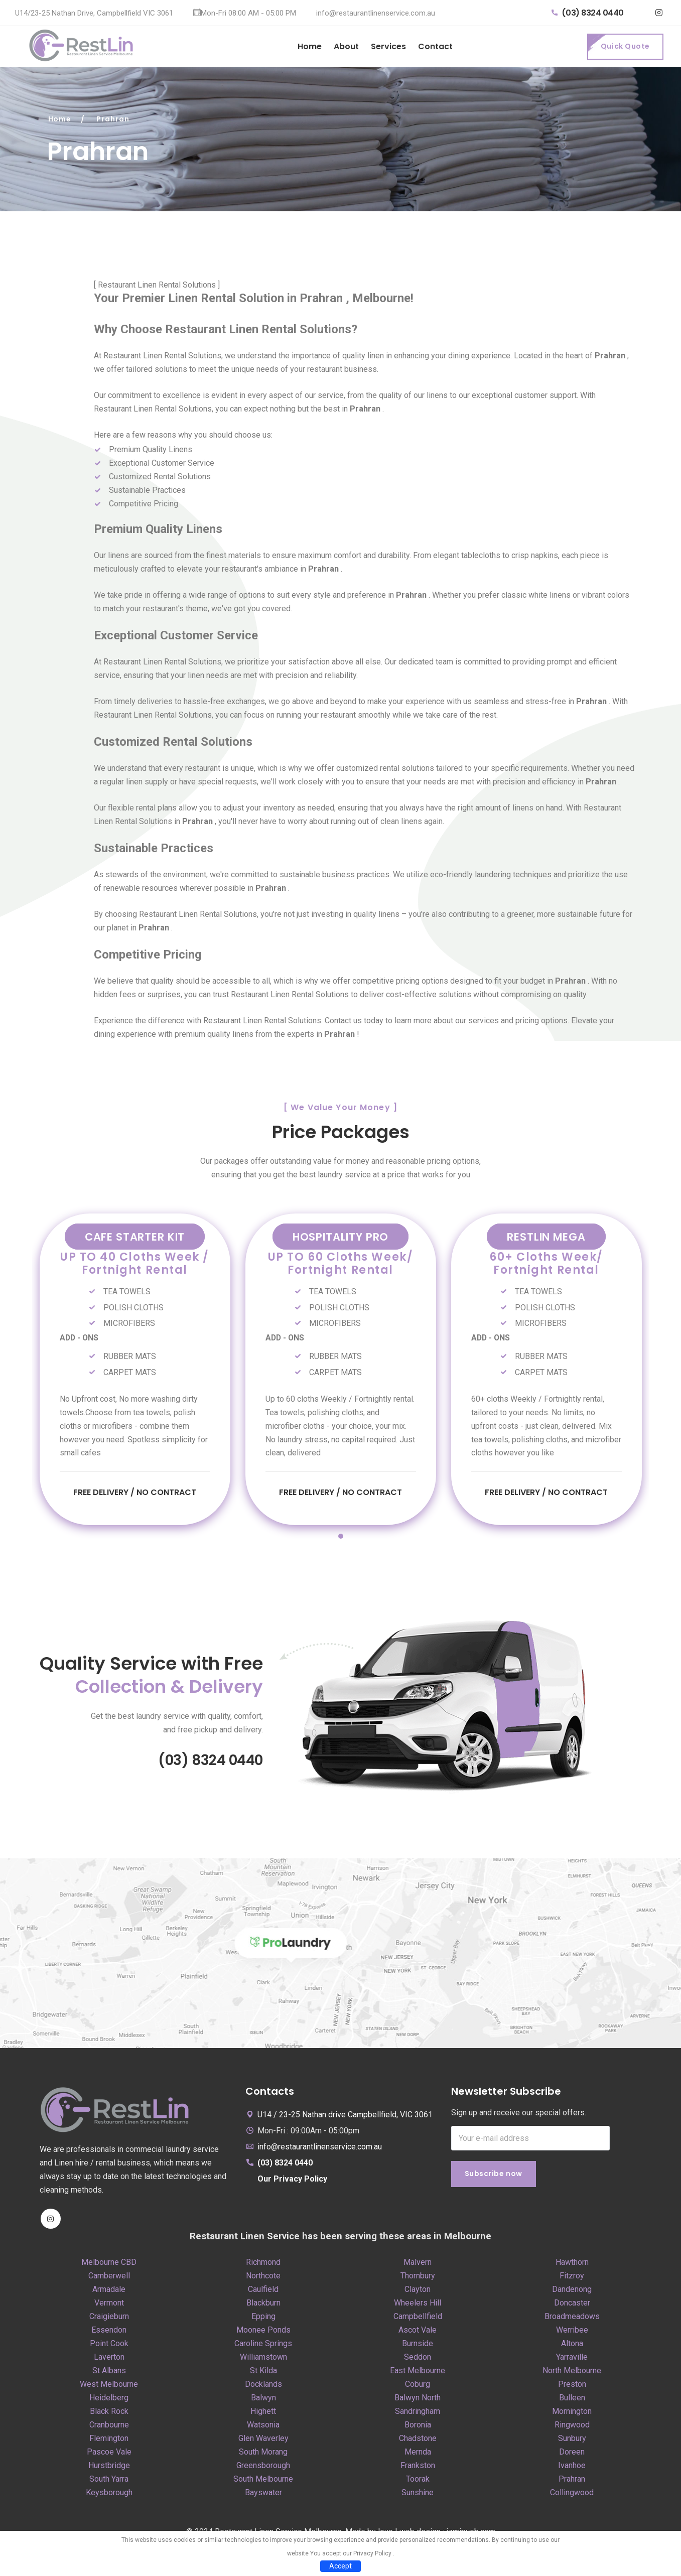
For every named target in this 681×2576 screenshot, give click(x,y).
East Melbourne (417, 2372)
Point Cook (109, 2345)
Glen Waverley (263, 2440)
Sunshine (417, 2494)
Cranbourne (109, 2426)
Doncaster (572, 2304)
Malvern (417, 2263)
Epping (263, 2318)
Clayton (417, 2290)
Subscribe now (493, 2176)
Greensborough (263, 2467)
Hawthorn (572, 2263)
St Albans (109, 2372)
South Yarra (108, 2480)
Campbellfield (417, 2318)
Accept (340, 2566)
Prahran (572, 2480)
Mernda (417, 2453)
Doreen (572, 2453)
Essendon (108, 2331)
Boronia (417, 2426)
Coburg (417, 2385)
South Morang (263, 2453)
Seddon (417, 2358)
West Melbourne (109, 2385)
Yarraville (572, 2358)
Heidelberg (108, 2399)
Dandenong (572, 2290)
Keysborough (109, 2494)
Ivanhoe (572, 2467)
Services (388, 46)
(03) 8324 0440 (588, 13)
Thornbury (417, 2277)
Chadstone (418, 2440)
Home (310, 46)
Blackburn (263, 2304)
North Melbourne (571, 2372)
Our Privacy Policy (292, 2180)
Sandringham (417, 2412)
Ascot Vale (417, 2331)
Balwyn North (417, 2399)
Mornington (572, 2412)
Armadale (108, 2290)
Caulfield (263, 2290)
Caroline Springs (263, 2345)
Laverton (109, 2358)
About (346, 46)
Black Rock (109, 2412)
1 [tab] (340, 1537)
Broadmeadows (572, 2318)
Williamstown (263, 2358)
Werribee (572, 2331)
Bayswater (263, 2494)
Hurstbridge (109, 2467)
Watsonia (263, 2426)
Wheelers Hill (417, 2304)
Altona (572, 2345)
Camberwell (109, 2277)
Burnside (417, 2345)
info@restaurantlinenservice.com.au (375, 13)
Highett (263, 2412)
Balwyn (263, 2399)
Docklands (263, 2385)
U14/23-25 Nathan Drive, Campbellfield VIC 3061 (94, 13)
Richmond (263, 2263)
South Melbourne (263, 2480)
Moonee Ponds (263, 2331)
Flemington (108, 2440)
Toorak (418, 2480)
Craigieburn (109, 2318)
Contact (435, 46)
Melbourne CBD (109, 2263)
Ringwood (572, 2426)
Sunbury (572, 2440)
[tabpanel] (135, 1367)
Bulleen (572, 2399)
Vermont (109, 2304)
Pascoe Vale (109, 2453)
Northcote (263, 2277)
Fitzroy (572, 2277)
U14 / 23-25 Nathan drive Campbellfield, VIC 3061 (345, 2116)
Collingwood (572, 2494)
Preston (572, 2385)
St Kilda (263, 2372)
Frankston (417, 2467)
